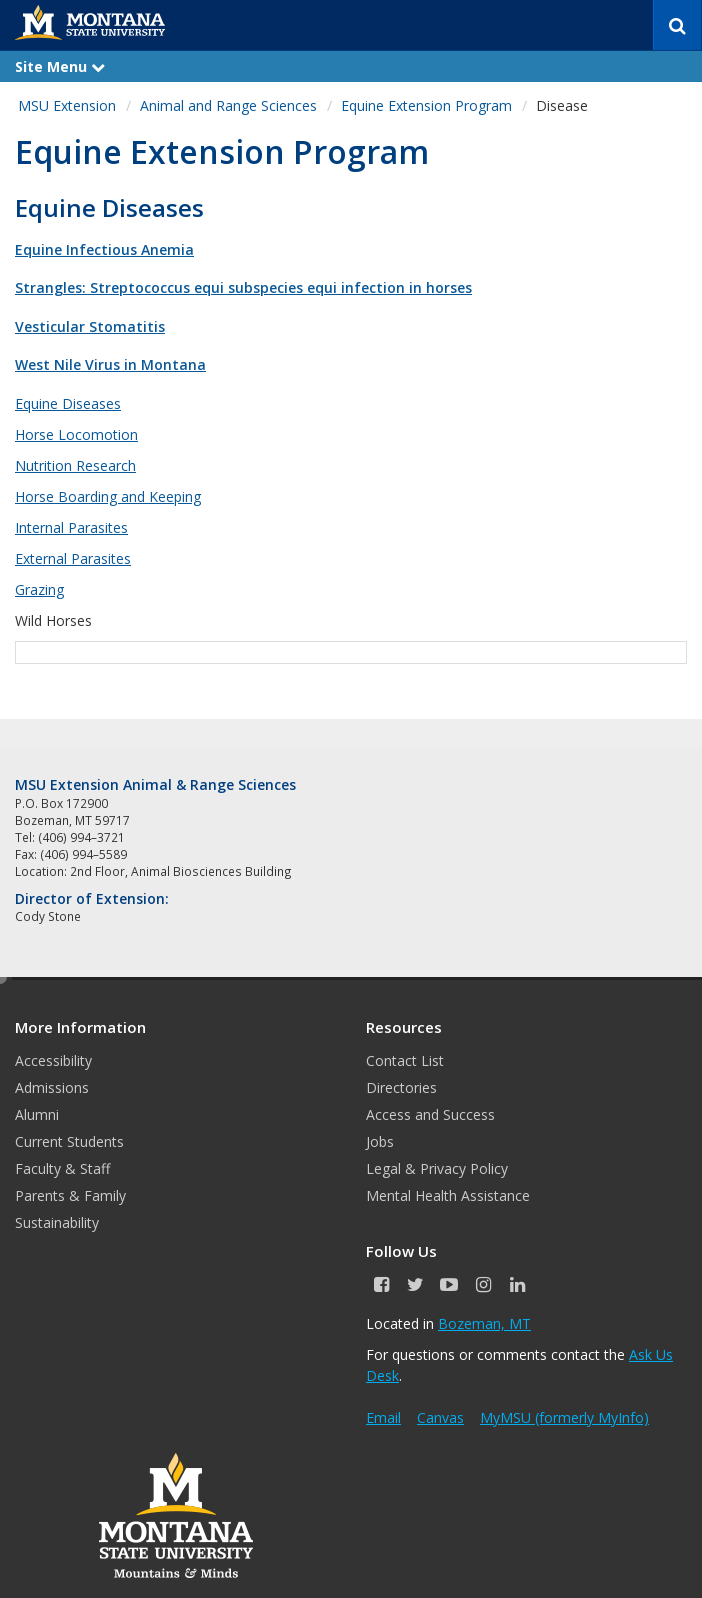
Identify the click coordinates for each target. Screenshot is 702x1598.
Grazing (39, 589)
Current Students (69, 1141)
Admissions (52, 1087)
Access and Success (430, 1114)
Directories (401, 1087)
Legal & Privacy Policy (437, 1168)
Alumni (37, 1114)
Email (383, 1417)
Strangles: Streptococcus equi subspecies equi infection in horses (243, 287)
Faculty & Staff (62, 1168)
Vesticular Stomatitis (90, 326)
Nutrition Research (75, 465)
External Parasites (73, 558)
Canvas (440, 1417)
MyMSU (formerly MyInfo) (564, 1417)
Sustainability (57, 1222)
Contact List (405, 1060)
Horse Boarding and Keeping (108, 496)
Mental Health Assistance (448, 1195)
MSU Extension (67, 105)
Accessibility (53, 1060)
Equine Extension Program (426, 105)
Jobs (380, 1141)
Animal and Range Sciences (228, 105)
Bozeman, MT (484, 1323)
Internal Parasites (71, 527)
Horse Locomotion (76, 434)
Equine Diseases (68, 403)
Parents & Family (70, 1195)
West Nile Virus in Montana (110, 364)
